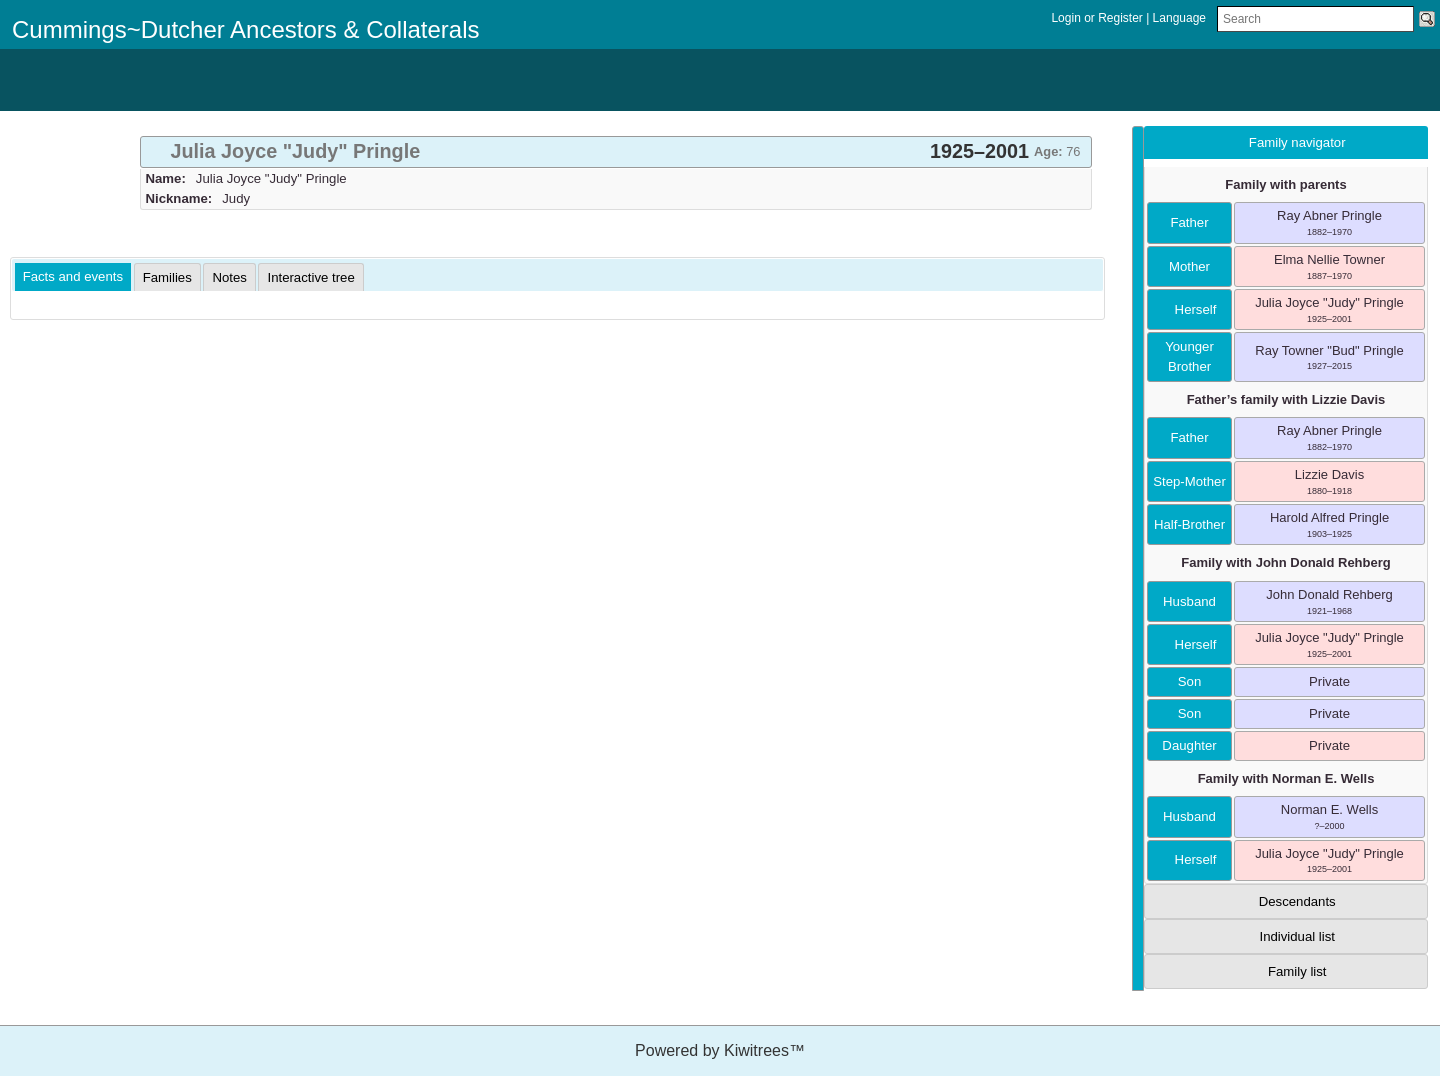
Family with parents (1285, 184)
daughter (1189, 745)
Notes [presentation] (229, 277)
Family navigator (1297, 142)
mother (1189, 266)
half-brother (1189, 524)
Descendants (1297, 901)
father (1189, 222)
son (1189, 681)
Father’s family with (1286, 399)
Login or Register (1098, 18)
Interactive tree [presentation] (310, 277)
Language (1179, 18)
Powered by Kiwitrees (720, 1050)
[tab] (616, 152)
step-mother (1189, 481)
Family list (1297, 971)
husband (1189, 601)
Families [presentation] (167, 277)
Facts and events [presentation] (73, 276)
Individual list (1297, 936)
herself (1190, 309)
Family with (1285, 562)
